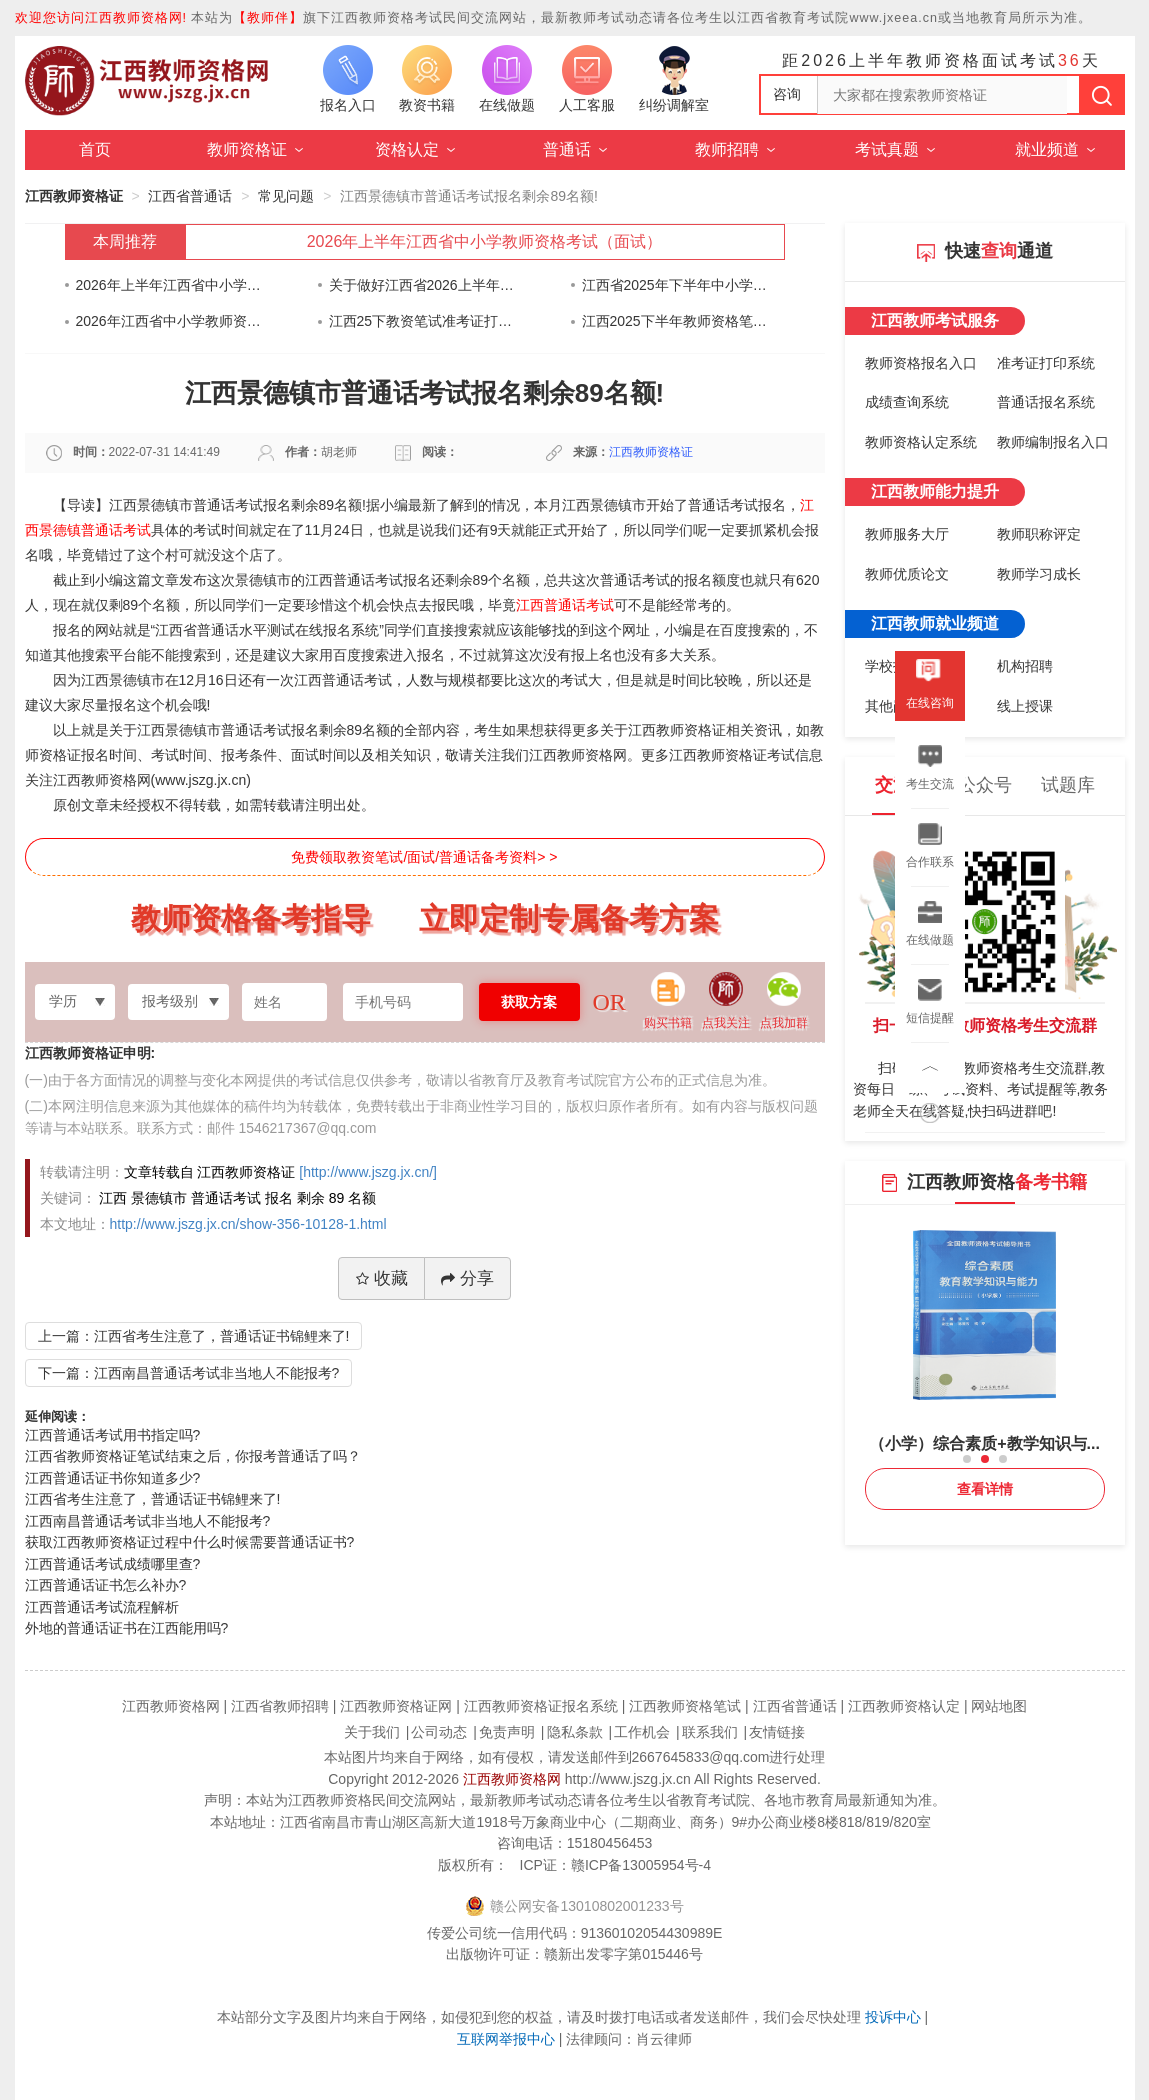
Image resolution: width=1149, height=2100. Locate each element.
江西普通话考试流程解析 (102, 1607)
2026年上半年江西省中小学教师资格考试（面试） (485, 241)
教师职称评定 (1039, 534)
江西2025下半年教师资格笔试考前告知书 (675, 321)
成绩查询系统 (907, 402)
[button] (967, 1459)
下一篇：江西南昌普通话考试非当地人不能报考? (189, 1373)
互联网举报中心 (506, 2039)
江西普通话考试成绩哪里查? (113, 1564)
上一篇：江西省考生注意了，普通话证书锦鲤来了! (194, 1336)
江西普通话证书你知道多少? (113, 1478)
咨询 (787, 94)
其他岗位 (893, 706)
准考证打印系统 (1046, 363)
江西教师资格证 (74, 196)
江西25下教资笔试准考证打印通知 (422, 321)
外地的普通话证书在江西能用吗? (127, 1628)
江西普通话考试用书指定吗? (113, 1435)
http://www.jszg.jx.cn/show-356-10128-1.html (248, 1224)
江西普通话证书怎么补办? (106, 1585)
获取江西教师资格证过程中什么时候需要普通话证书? (190, 1542)
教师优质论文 (907, 574)
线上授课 (1025, 706)
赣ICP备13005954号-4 (641, 1865)
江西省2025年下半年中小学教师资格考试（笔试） (675, 285)
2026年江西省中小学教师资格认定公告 (169, 321)
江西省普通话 (190, 196)
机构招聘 (1025, 666)
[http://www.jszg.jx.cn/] (368, 1172)
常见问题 (286, 196)
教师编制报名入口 (1053, 442)
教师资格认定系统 (921, 442)
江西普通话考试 (565, 605)
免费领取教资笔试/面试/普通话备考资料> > (424, 857)
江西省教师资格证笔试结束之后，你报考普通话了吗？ (193, 1456)
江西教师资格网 (512, 1779)
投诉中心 (893, 2017)
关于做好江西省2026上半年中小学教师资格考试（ (422, 285)
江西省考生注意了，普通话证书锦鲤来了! (153, 1499)
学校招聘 (893, 666)
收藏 (381, 1278)
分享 (467, 1278)
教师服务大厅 (907, 534)
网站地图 (999, 1706)
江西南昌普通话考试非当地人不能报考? (148, 1521)
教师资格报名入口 (921, 363)
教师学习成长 (1039, 574)
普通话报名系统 (1046, 402)
